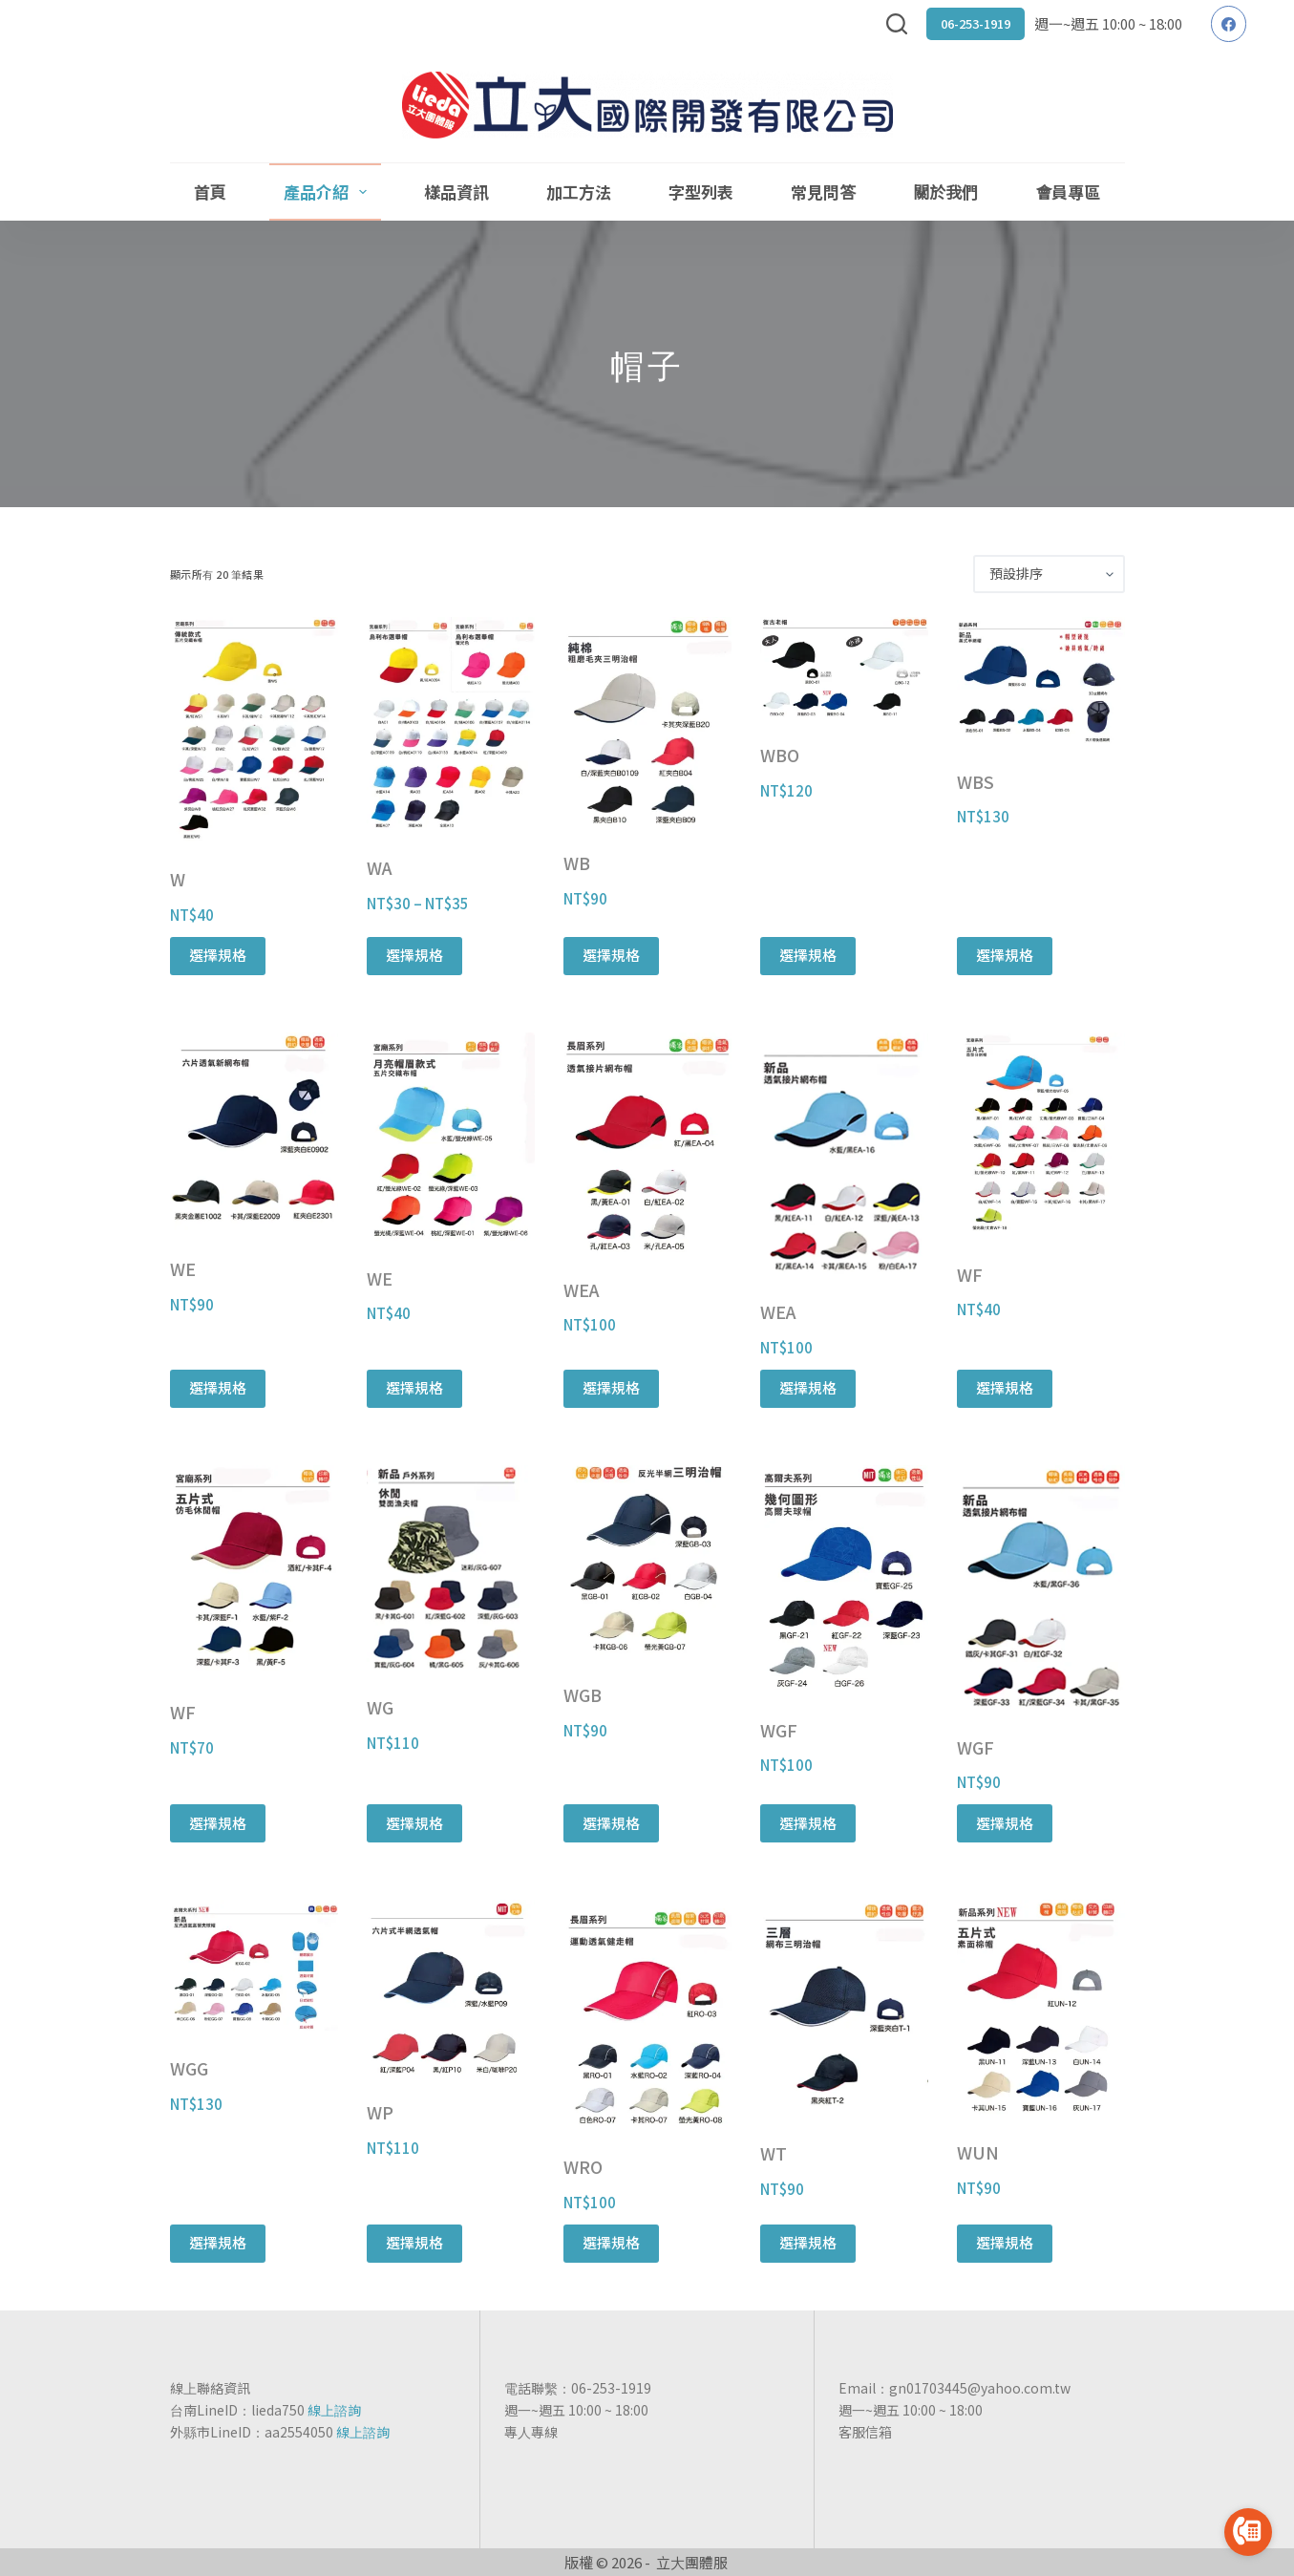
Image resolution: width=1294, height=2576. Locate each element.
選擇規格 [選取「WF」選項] (1004, 1387)
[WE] (254, 1132)
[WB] (647, 721)
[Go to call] (1248, 2532)
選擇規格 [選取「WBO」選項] (808, 955)
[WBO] (844, 667)
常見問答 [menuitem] (823, 191)
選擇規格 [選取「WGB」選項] (611, 1823)
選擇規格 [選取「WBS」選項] (1004, 955)
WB (576, 862)
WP (380, 2111)
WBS (975, 781)
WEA (581, 1289)
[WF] (1041, 1135)
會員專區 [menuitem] (1067, 191)
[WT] (844, 2008)
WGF (778, 1729)
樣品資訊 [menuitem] (456, 191)
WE (183, 1268)
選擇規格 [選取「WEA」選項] (611, 1387)
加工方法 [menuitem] (578, 191)
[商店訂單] (1049, 574)
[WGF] (844, 1578)
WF (970, 1274)
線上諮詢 (334, 2409)
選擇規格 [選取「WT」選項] (808, 2242)
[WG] (451, 1568)
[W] (254, 729)
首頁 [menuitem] (210, 191)
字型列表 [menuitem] (700, 191)
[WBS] (1041, 680)
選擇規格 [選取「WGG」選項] (217, 2242)
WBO (779, 754)
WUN (978, 2152)
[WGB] (647, 1561)
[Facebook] (1229, 24)
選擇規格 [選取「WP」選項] (414, 2242)
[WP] (451, 1987)
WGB (582, 1694)
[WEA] (647, 1142)
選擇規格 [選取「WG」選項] (414, 1823)
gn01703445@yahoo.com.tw (980, 2387)
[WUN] (1041, 2007)
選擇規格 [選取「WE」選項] (217, 1387)
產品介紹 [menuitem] (329, 191)
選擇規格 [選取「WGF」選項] (808, 1823)
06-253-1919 (975, 23)
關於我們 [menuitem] (945, 191)
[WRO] (647, 2014)
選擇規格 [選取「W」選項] (217, 955)
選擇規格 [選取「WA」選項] (414, 955)
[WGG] (254, 1965)
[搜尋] (896, 23)
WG (380, 1706)
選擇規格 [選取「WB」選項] (611, 955)
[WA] (451, 723)
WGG (189, 2067)
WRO (583, 2166)
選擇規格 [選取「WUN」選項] (1004, 2242)
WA (379, 867)
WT (773, 2152)
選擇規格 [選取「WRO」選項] (611, 2242)
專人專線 (531, 2431)
